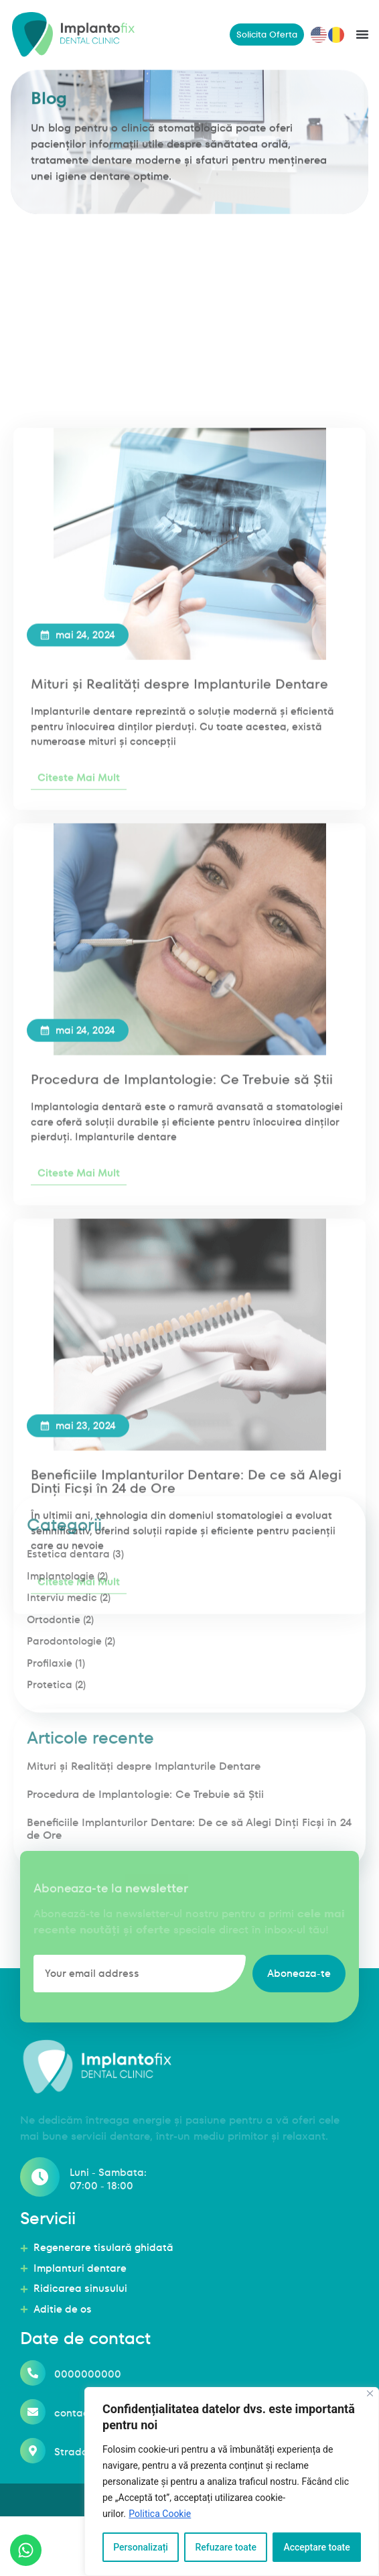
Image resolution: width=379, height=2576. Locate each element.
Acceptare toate (316, 2547)
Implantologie (60, 1719)
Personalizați (140, 2547)
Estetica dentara (68, 1696)
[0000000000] (33, 2395)
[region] (231, 2481)
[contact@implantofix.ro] (33, 2434)
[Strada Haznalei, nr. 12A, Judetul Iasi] (33, 2473)
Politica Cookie (160, 2513)
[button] (362, 34)
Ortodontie (53, 1762)
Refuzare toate (225, 2547)
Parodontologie (64, 1784)
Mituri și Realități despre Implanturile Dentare (179, 1211)
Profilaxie (49, 1806)
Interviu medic (62, 1740)
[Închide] (370, 2393)
